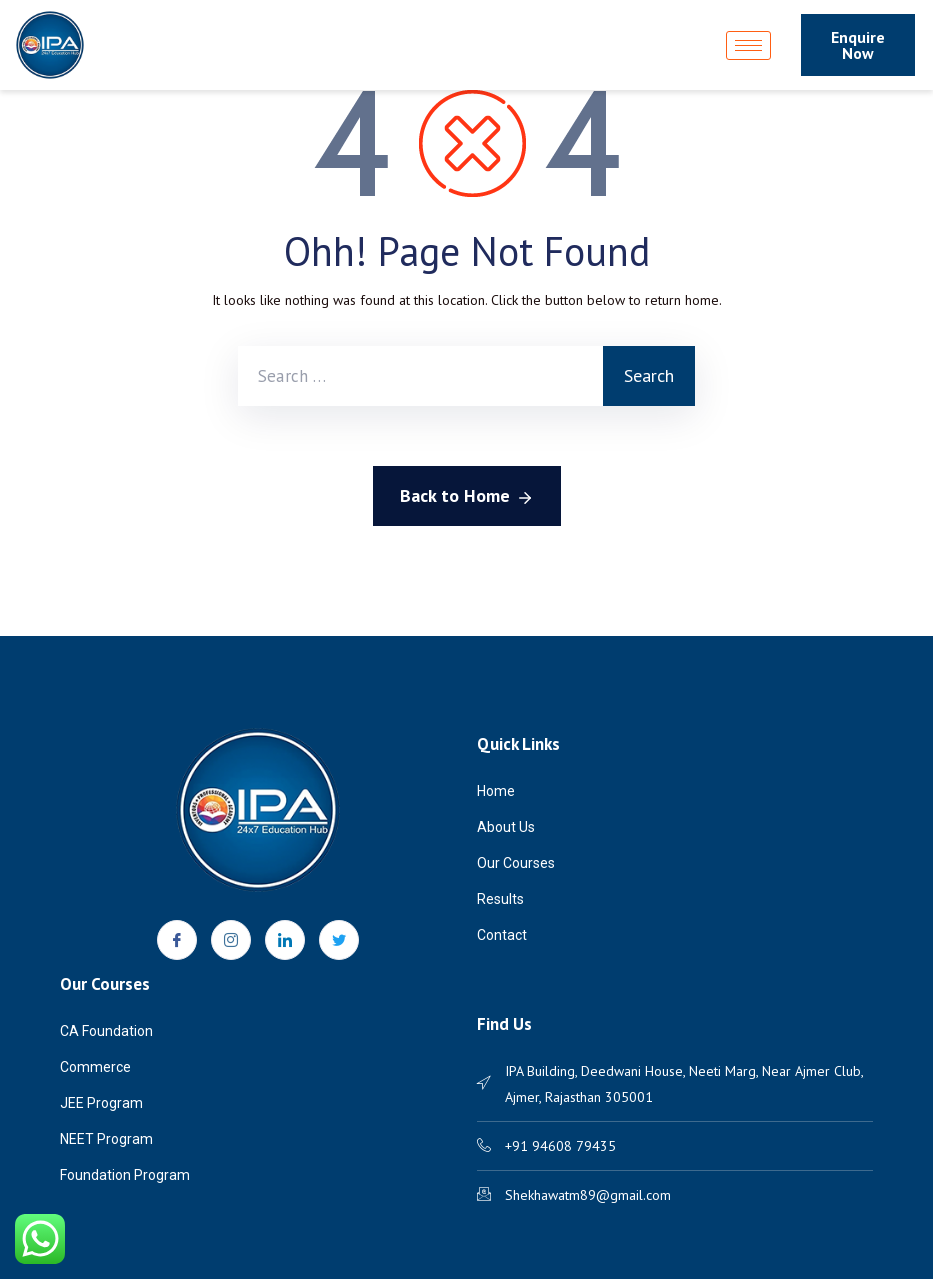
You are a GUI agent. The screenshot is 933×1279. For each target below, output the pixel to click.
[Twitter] (339, 940)
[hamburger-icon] (748, 45)
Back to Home (467, 497)
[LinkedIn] (285, 940)
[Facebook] (177, 940)
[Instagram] (231, 940)
